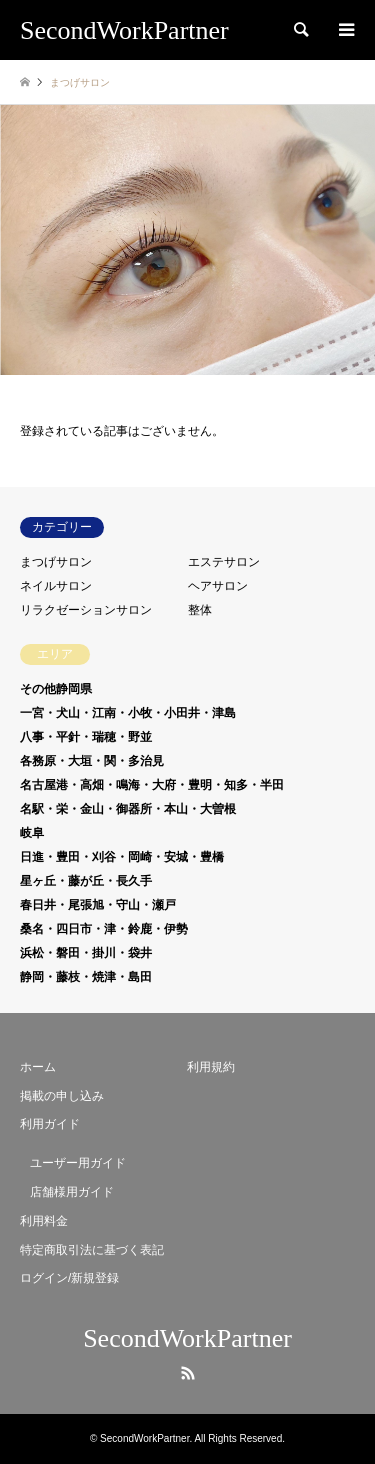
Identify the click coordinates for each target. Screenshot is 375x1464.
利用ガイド (50, 1124)
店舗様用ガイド (72, 1192)
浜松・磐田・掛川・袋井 (86, 953)
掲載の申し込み (62, 1096)
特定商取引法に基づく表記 (92, 1250)
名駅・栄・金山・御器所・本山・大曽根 (128, 809)
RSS (188, 1373)
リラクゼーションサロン (86, 610)
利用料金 (44, 1221)
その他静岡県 (56, 689)
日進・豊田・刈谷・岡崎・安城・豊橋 (122, 857)
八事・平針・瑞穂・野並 (86, 737)
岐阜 (32, 833)
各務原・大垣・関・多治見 (92, 761)
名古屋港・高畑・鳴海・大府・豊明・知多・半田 (152, 785)
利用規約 (211, 1067)
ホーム (38, 1067)
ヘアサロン (218, 586)
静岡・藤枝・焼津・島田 (86, 977)
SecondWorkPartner (187, 1338)
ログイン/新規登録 (69, 1278)
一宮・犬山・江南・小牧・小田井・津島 (128, 713)
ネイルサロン (56, 586)
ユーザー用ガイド (78, 1163)
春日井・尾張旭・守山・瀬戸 (98, 905)
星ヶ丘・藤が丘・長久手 (86, 881)
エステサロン (224, 562)
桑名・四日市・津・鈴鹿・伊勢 (104, 929)
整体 (200, 610)
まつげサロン (56, 562)
